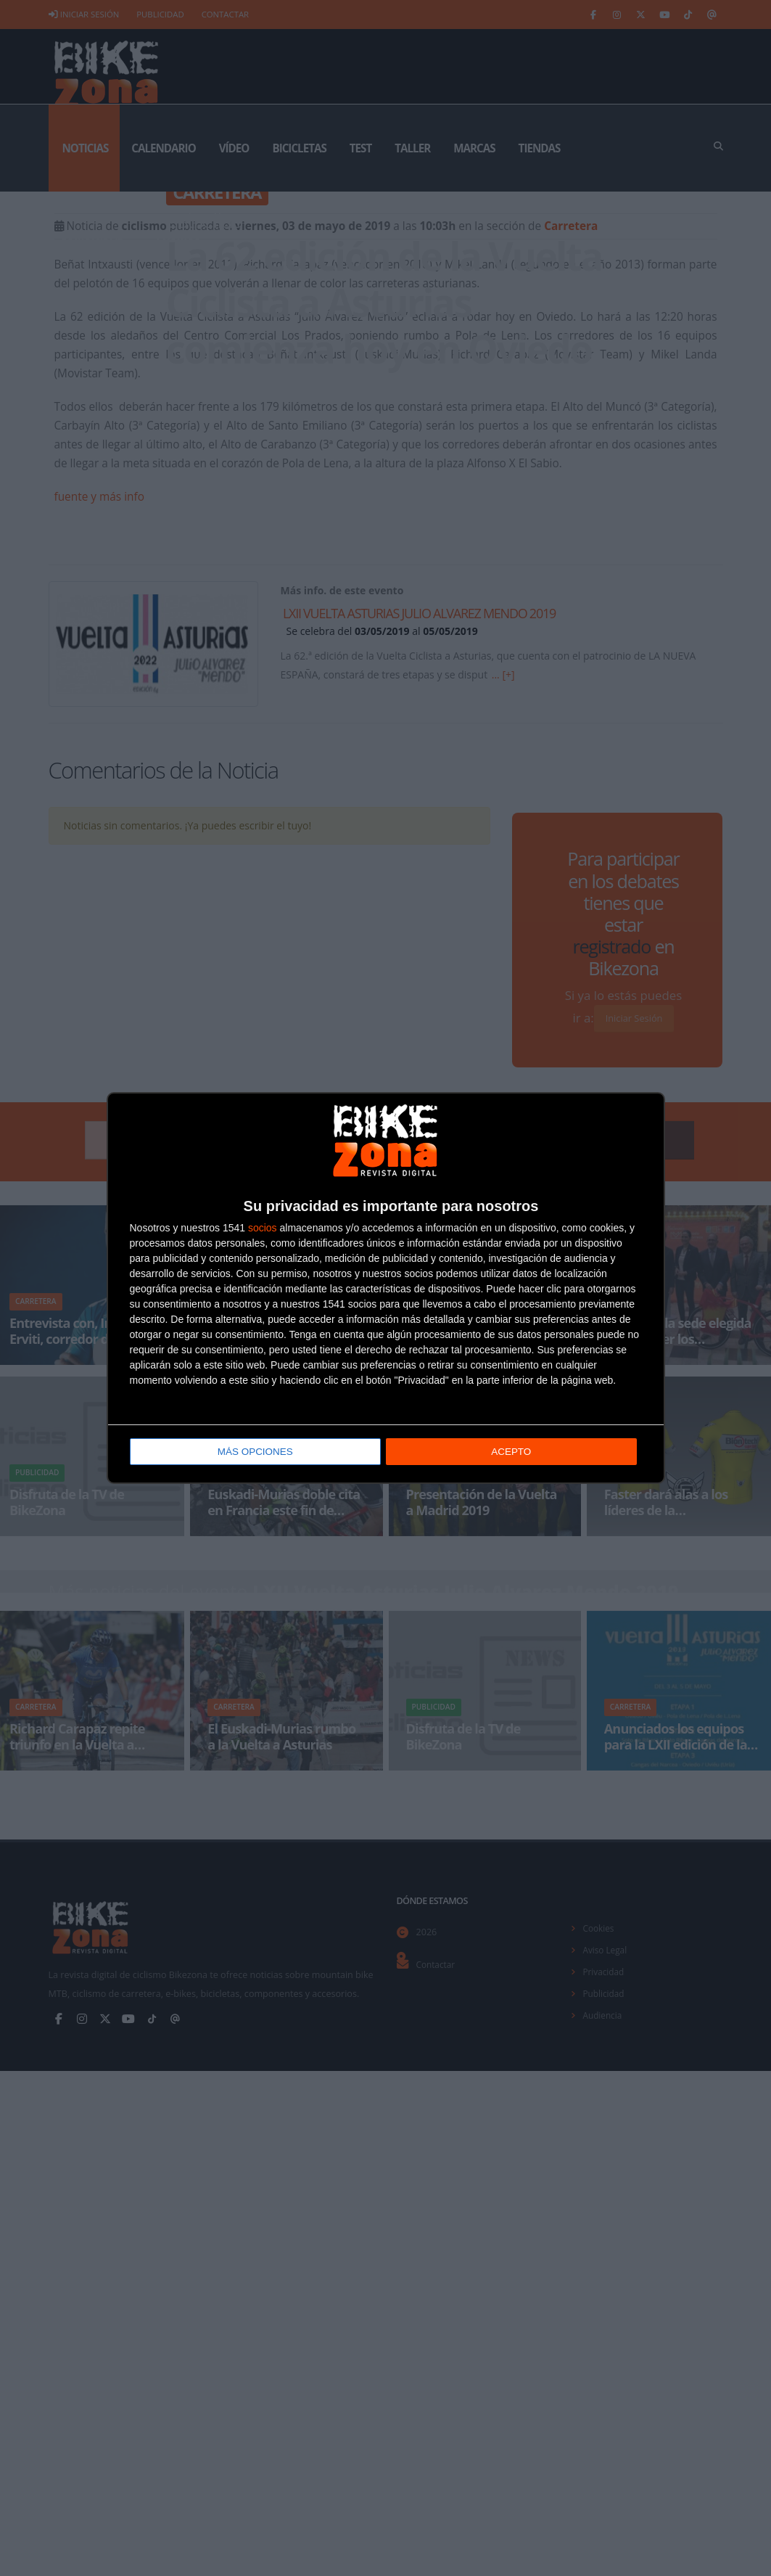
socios (262, 1228)
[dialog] (386, 1288)
